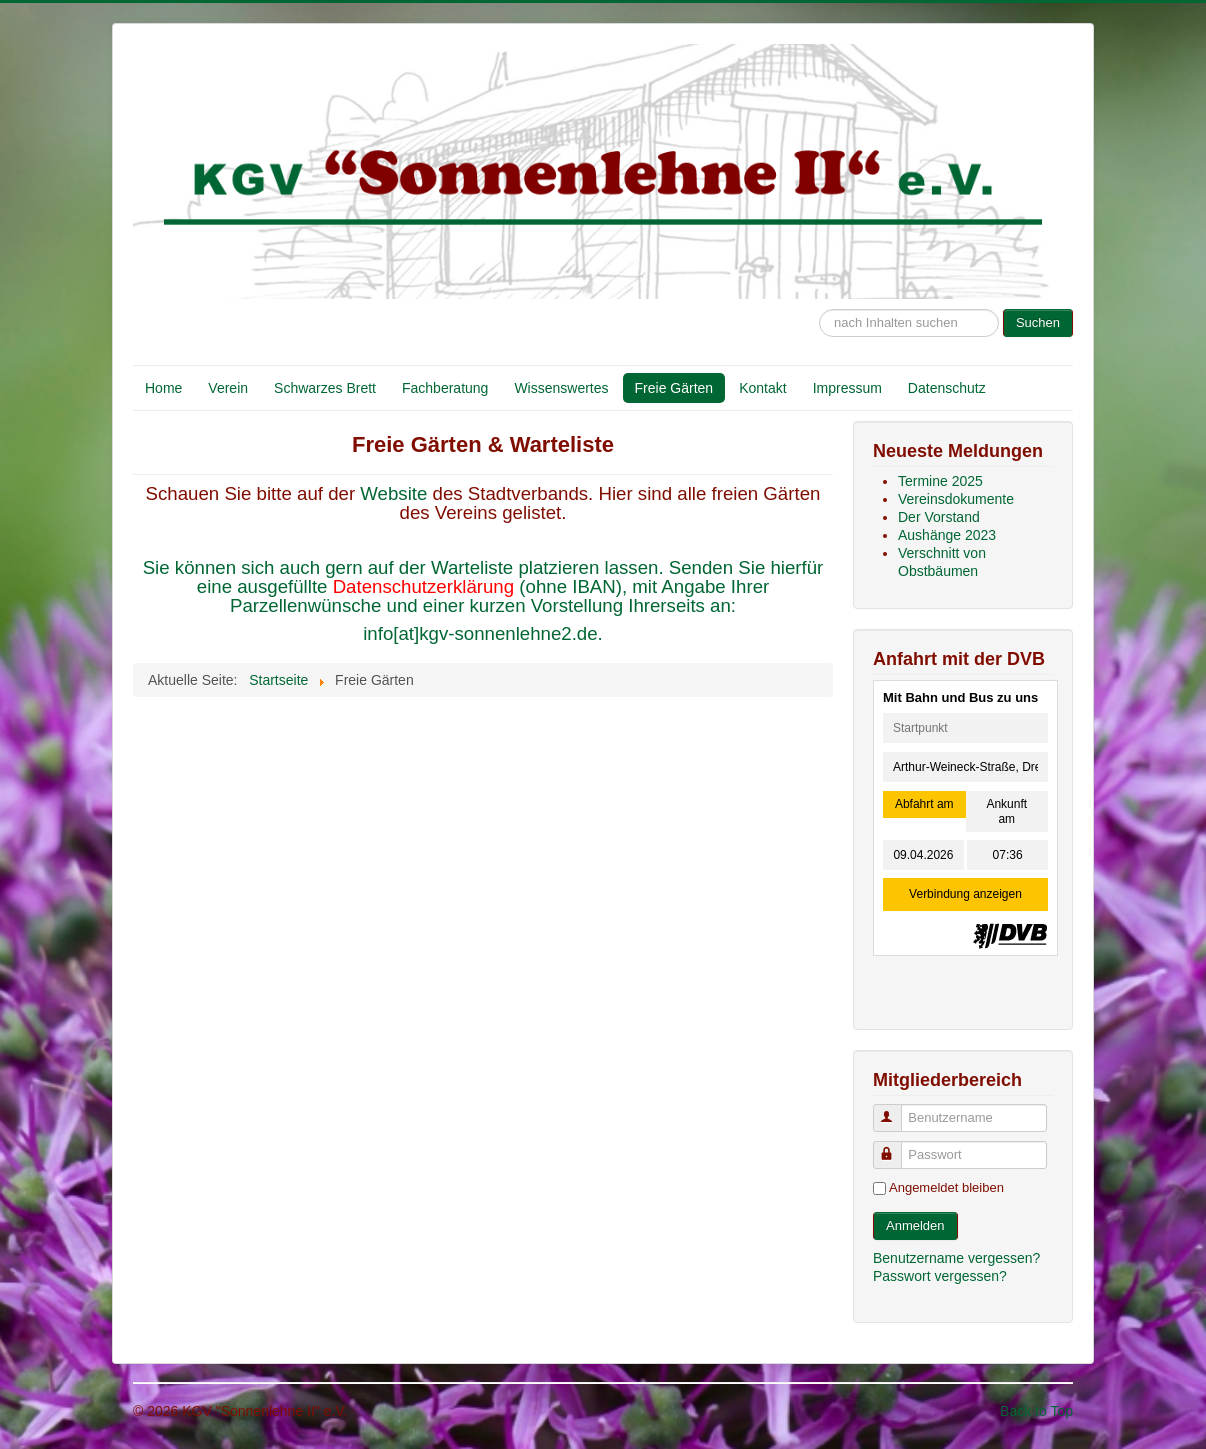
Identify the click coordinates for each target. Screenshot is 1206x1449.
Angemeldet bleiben (946, 1187)
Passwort (896, 1146)
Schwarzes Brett (325, 388)
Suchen (1038, 322)
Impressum (847, 388)
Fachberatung (445, 388)
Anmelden (915, 1225)
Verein (228, 388)
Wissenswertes (561, 388)
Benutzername (896, 1109)
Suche (819, 299)
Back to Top (1036, 1411)
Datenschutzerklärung (423, 586)
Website (396, 493)
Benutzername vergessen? (956, 1258)
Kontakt (762, 388)
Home (163, 388)
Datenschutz (947, 388)
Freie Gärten (674, 388)
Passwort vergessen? (940, 1276)
